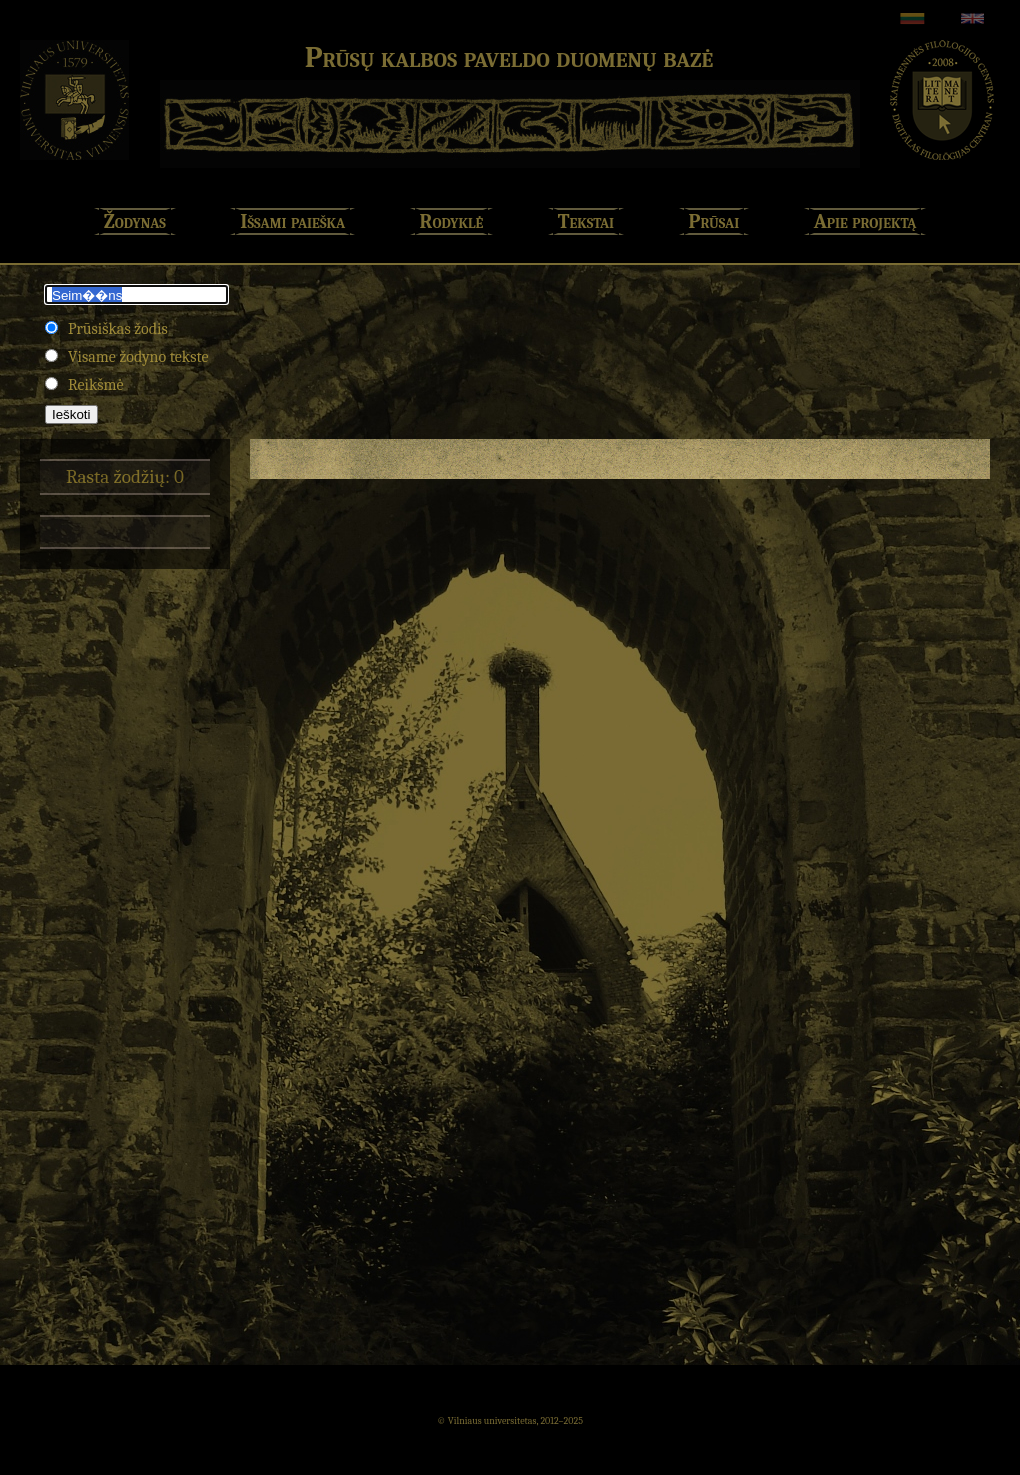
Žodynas (135, 221)
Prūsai (714, 221)
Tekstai (586, 221)
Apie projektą (865, 221)
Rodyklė (452, 221)
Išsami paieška (292, 221)
